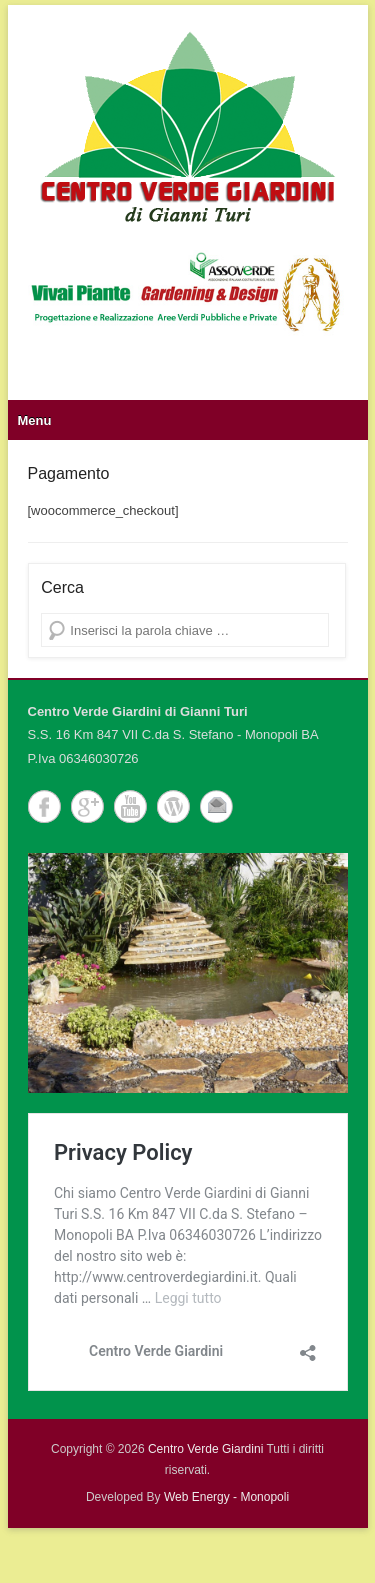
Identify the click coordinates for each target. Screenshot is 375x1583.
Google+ (87, 806)
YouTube (130, 806)
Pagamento (69, 473)
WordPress (173, 806)
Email (216, 806)
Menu (35, 420)
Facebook (44, 806)
